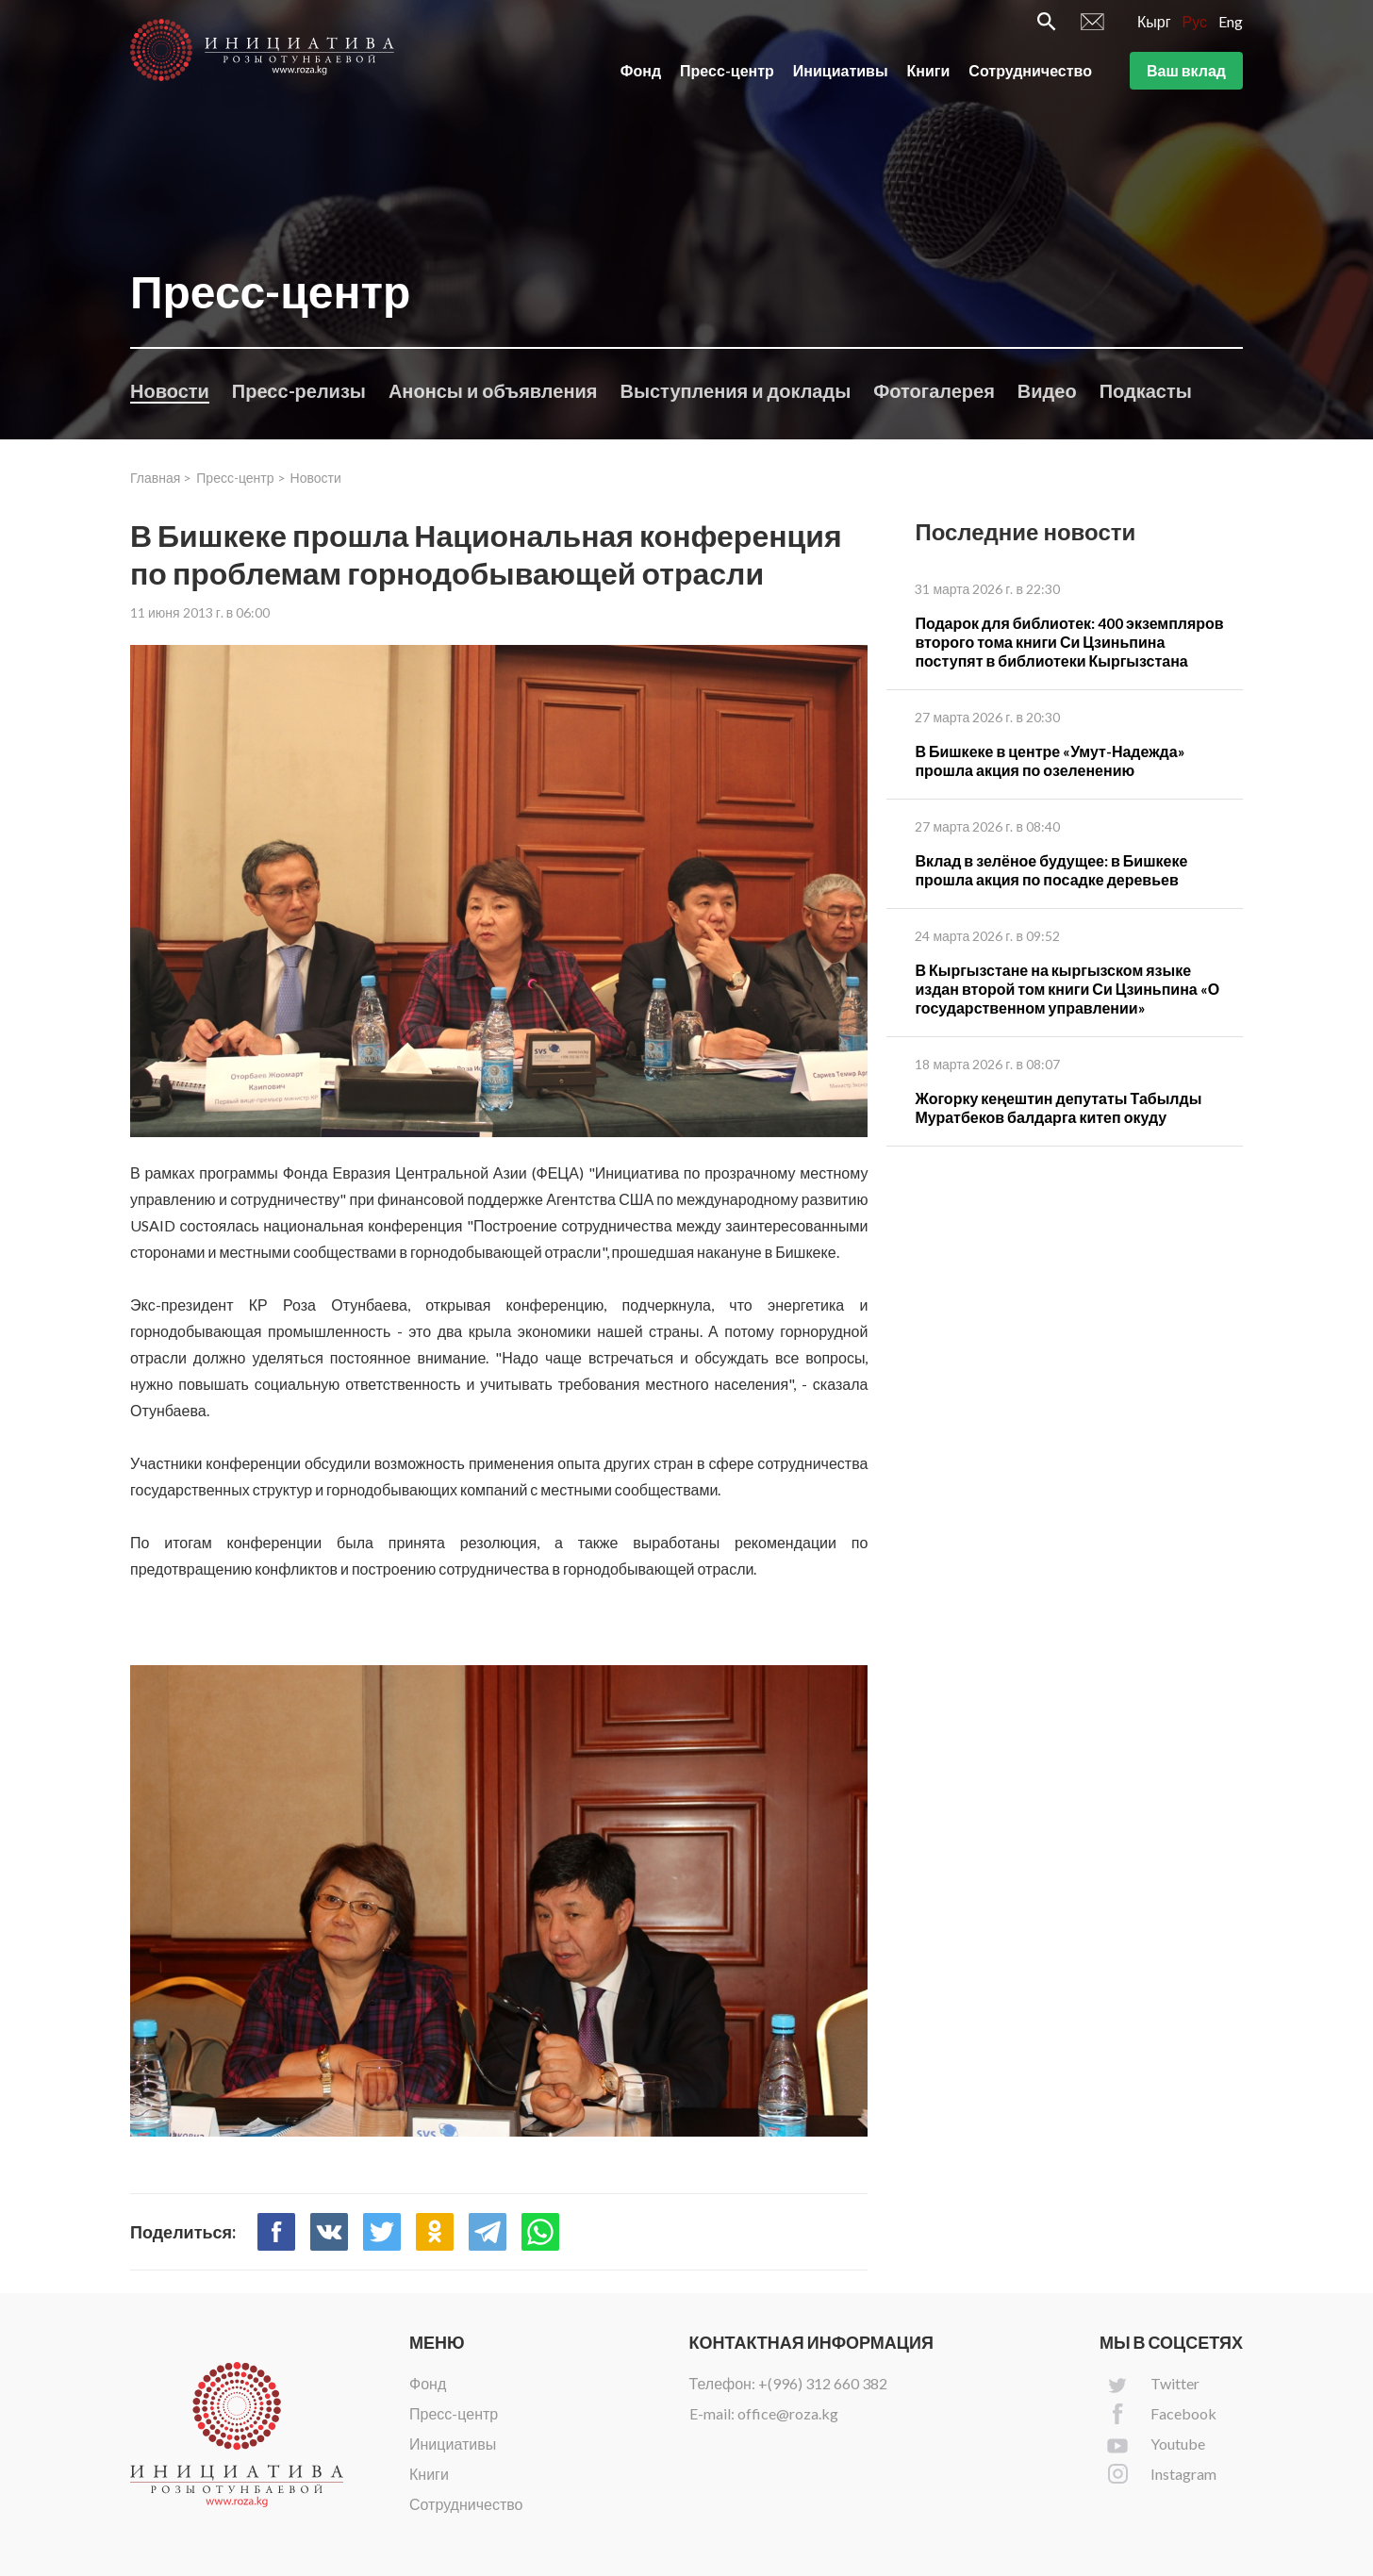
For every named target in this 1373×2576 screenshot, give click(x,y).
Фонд (640, 74)
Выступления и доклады (735, 390)
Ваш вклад (1186, 74)
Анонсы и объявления (493, 390)
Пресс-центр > (240, 478)
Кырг (1154, 25)
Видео (1047, 390)
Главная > (160, 478)
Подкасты (1146, 390)
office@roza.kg (787, 2413)
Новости (169, 390)
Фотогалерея (934, 390)
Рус (1195, 25)
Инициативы (840, 74)
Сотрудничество (1030, 74)
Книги (929, 74)
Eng (1230, 25)
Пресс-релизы (299, 390)
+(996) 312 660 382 (822, 2383)
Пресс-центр (727, 74)
